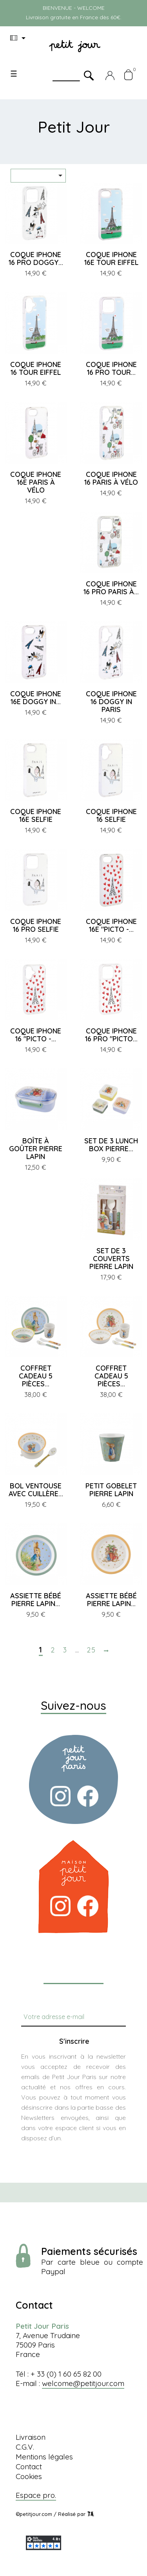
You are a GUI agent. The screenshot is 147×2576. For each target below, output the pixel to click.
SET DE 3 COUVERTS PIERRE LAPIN (111, 1258)
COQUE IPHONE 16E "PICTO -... (111, 925)
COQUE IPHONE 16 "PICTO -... (35, 1034)
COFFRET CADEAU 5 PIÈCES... (36, 1376)
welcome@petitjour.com (83, 2383)
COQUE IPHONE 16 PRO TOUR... (111, 368)
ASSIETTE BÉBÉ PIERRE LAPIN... (35, 1599)
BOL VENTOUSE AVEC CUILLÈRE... (36, 1489)
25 (91, 1650)
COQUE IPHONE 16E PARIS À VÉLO (35, 482)
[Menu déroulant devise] (19, 38)
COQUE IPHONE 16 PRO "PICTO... (111, 1034)
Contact (29, 2466)
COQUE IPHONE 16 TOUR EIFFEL (35, 368)
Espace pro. (36, 2495)
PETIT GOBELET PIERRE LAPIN (111, 1489)
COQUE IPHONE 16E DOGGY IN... (35, 697)
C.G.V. (25, 2447)
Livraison (30, 2437)
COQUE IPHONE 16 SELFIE (111, 815)
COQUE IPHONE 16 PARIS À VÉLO (111, 478)
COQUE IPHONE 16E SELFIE (35, 815)
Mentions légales (44, 2456)
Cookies (29, 2476)
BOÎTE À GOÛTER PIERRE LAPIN (35, 1148)
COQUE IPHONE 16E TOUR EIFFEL (111, 258)
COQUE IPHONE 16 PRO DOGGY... (36, 258)
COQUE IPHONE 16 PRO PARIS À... (111, 587)
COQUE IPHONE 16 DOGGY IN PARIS (111, 701)
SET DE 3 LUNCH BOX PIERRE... (111, 1144)
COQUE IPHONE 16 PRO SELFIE (35, 925)
